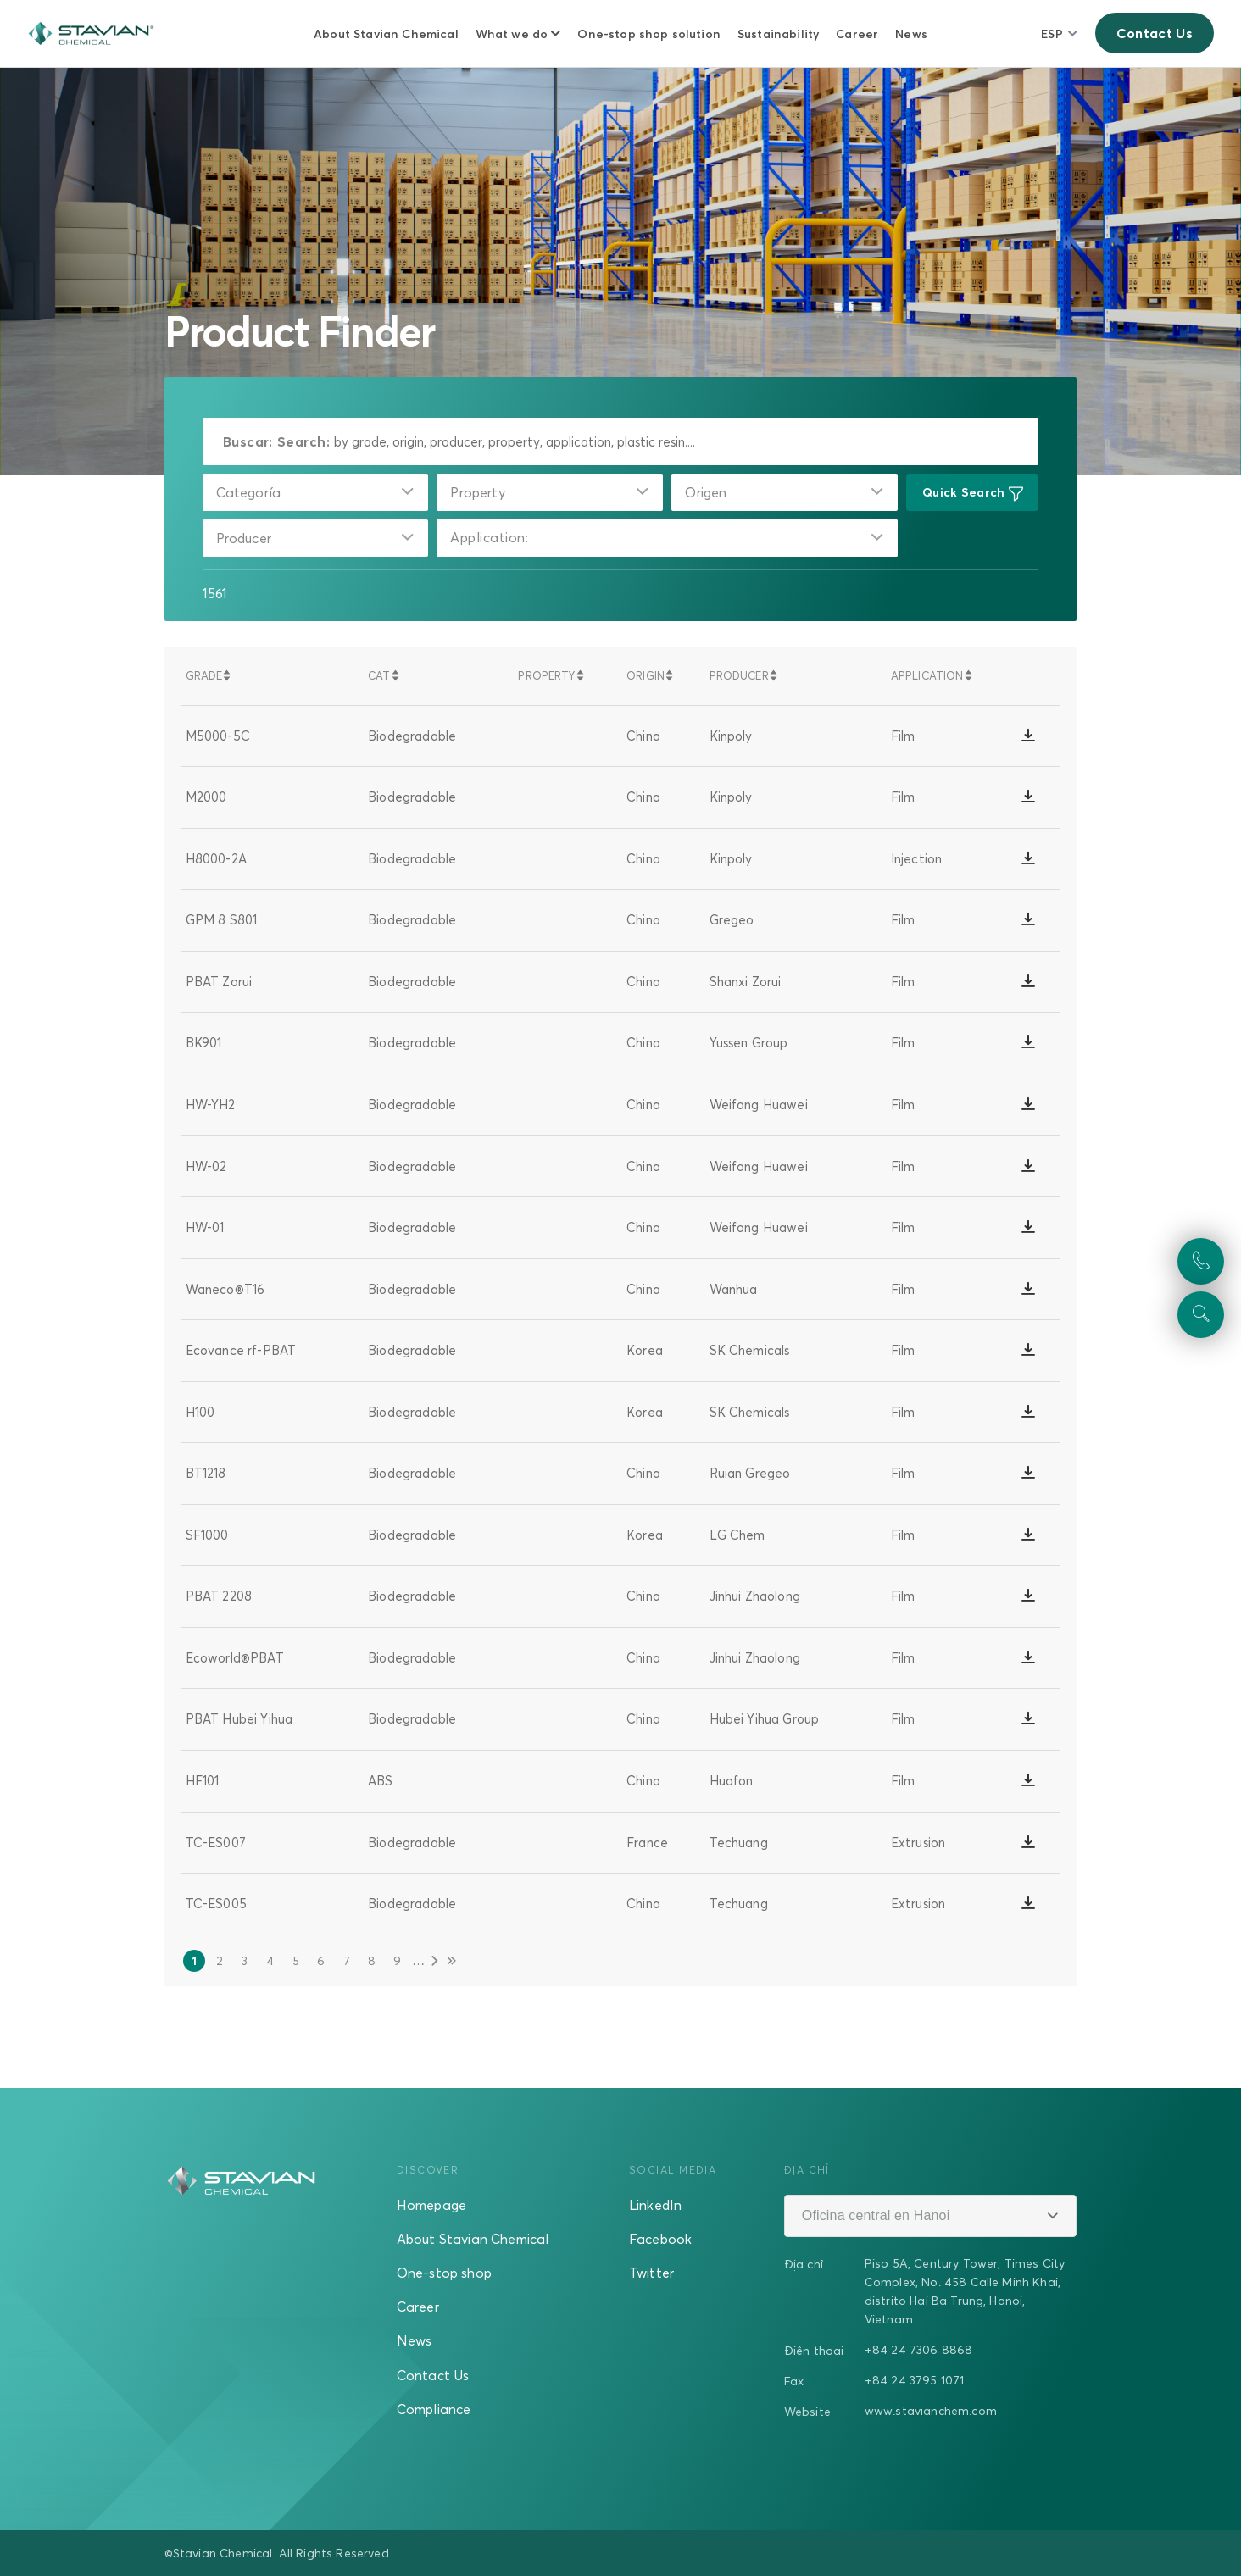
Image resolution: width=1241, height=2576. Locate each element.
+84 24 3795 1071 (915, 2380)
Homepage (431, 2204)
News (911, 33)
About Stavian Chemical (386, 33)
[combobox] (316, 492)
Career (857, 33)
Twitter (651, 2272)
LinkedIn (655, 2204)
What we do (512, 33)
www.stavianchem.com (931, 2410)
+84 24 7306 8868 (919, 2349)
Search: (303, 441)
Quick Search (972, 493)
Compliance (434, 2409)
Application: (489, 538)
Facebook (660, 2238)
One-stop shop (444, 2272)
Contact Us (1154, 33)
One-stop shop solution (649, 33)
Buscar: (248, 441)
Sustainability (778, 33)
